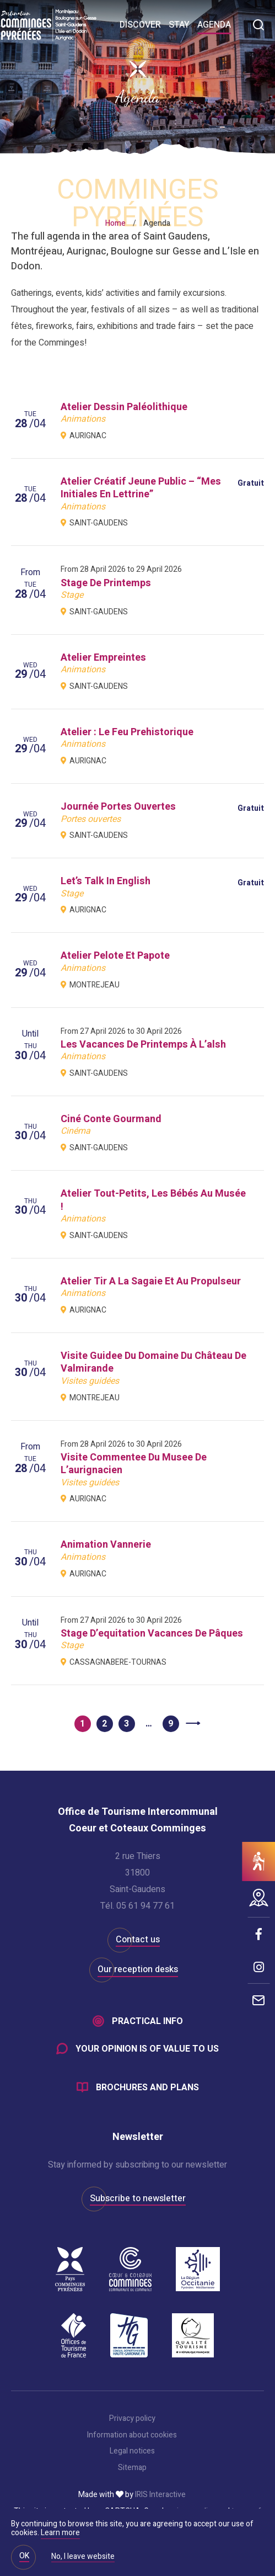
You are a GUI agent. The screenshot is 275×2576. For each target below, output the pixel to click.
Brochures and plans (147, 2087)
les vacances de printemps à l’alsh (143, 1044)
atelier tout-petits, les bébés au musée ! (153, 1200)
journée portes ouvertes (118, 806)
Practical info (147, 2021)
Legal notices (132, 2451)
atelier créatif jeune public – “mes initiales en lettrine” (141, 488)
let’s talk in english (105, 881)
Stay (179, 24)
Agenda (214, 24)
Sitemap (132, 2467)
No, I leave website (83, 2557)
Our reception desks (138, 1969)
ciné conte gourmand (111, 1119)
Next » (193, 1723)
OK (24, 2556)
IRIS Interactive (160, 2494)
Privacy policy (132, 2418)
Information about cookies (132, 2435)
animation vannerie (106, 1544)
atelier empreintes (103, 657)
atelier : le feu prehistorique (127, 732)
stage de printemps (106, 583)
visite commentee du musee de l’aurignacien (134, 1464)
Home (115, 223)
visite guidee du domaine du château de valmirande (153, 1362)
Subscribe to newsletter (138, 2198)
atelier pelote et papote (115, 955)
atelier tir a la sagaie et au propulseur (151, 1281)
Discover (140, 24)
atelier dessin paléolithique (124, 407)
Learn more (60, 2532)
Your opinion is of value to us (147, 2049)
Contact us (138, 1939)
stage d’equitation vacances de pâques (152, 1633)
